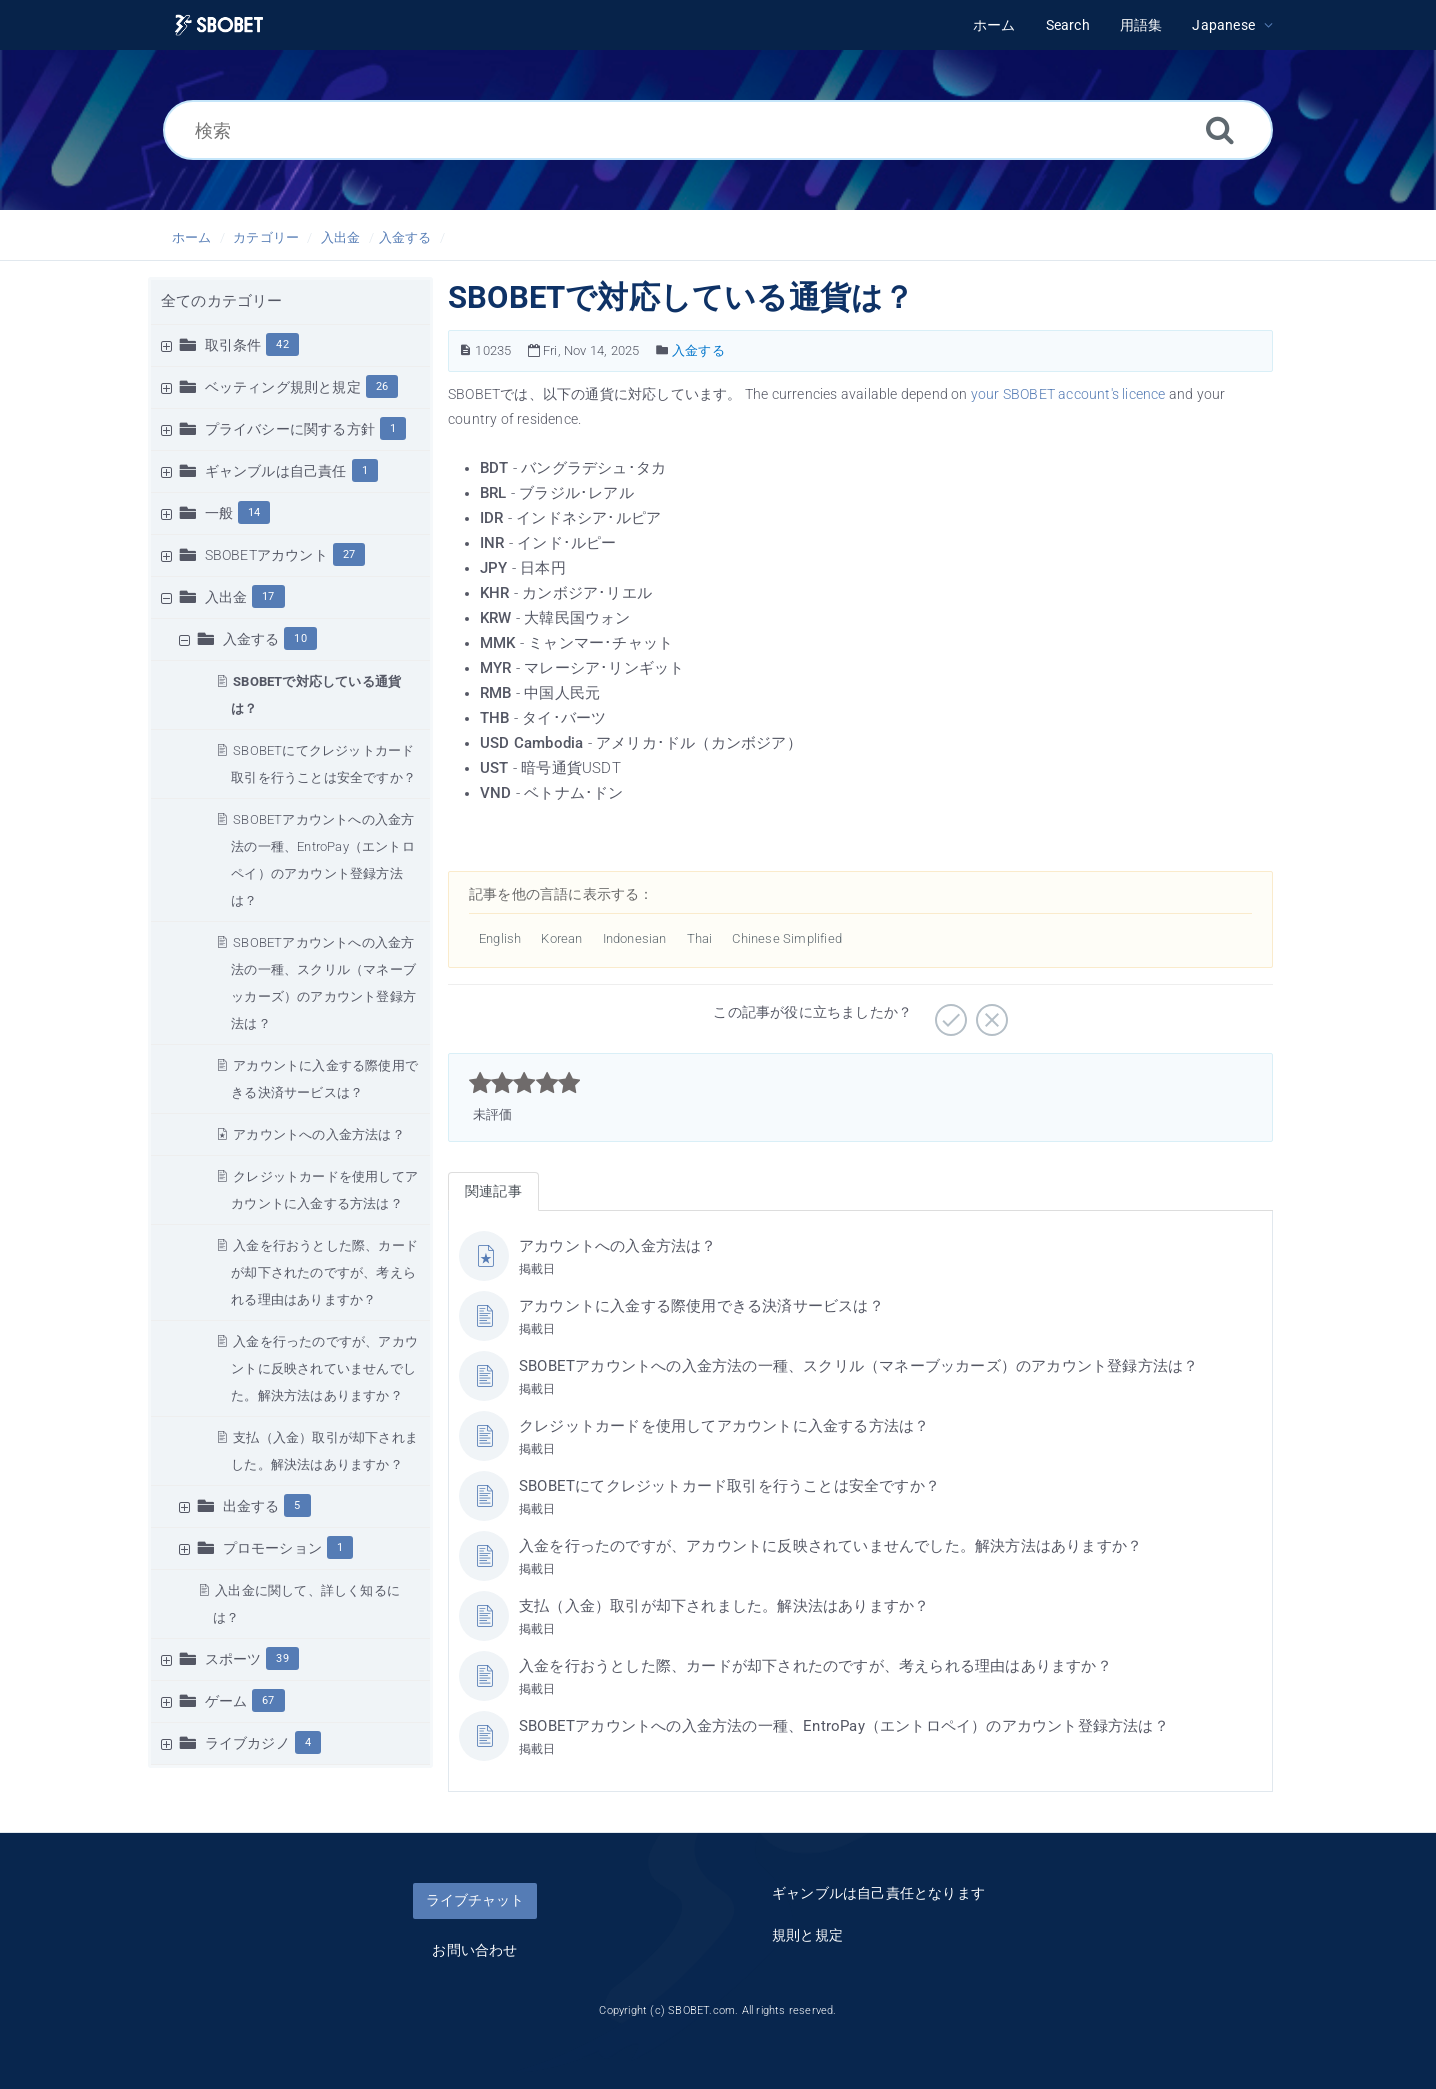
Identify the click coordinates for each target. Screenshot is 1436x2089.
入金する (405, 237)
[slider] (524, 1083)
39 (282, 1658)
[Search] (1220, 129)
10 (300, 638)
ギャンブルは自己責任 (276, 471)
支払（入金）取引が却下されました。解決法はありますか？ (724, 1606)
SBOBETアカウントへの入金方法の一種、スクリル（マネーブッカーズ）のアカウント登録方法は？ (858, 1366)
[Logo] (219, 25)
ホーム (192, 237)
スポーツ (233, 1659)
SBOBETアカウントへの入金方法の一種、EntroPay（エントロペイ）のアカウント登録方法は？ (844, 1726)
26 (382, 386)
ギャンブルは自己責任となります (878, 1893)
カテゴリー (266, 237)
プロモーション (272, 1548)
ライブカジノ (247, 1743)
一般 (219, 513)
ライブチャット (475, 1900)
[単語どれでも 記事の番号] (465, 350)
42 (282, 344)
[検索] (718, 130)
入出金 (341, 237)
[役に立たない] (989, 1013)
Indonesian (635, 938)
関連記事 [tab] (493, 1191)
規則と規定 (807, 1935)
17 (268, 596)
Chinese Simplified (787, 938)
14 (254, 512)
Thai (700, 938)
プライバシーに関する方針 (290, 429)
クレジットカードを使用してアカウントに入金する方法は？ (724, 1426)
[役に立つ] (948, 1013)
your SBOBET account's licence (1068, 394)
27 (349, 554)
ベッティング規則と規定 (283, 387)
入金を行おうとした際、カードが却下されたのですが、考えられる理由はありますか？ (324, 1272)
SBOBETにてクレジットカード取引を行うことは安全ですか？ (729, 1486)
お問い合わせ (474, 1950)
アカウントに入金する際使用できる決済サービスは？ (701, 1306)
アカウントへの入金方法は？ (319, 1134)
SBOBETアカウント (266, 555)
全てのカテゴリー (222, 301)
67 (268, 1700)
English (500, 938)
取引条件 (233, 345)
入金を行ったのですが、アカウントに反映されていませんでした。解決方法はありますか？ (324, 1368)
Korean (561, 938)
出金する (251, 1506)
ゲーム (226, 1701)
